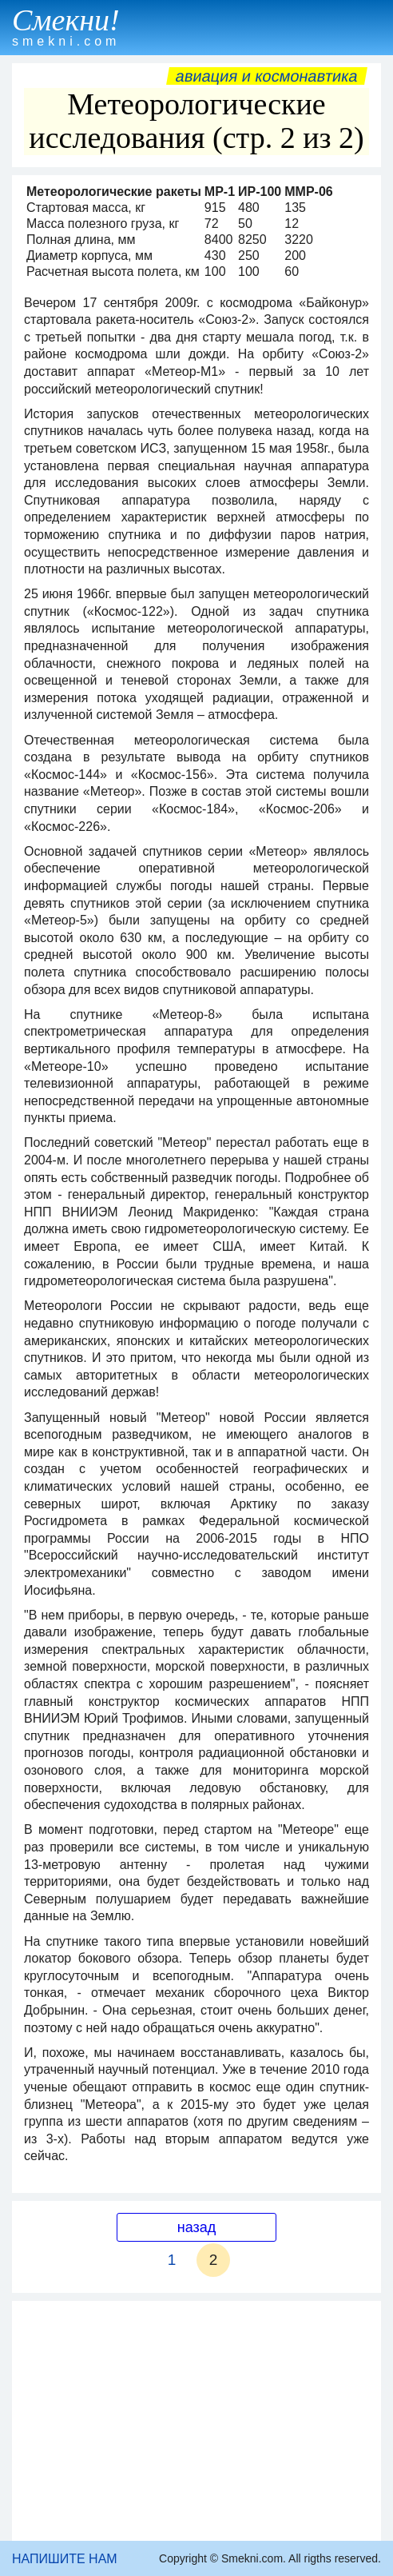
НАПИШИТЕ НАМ (64, 2559)
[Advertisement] (196, 2421)
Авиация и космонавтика (266, 76)
